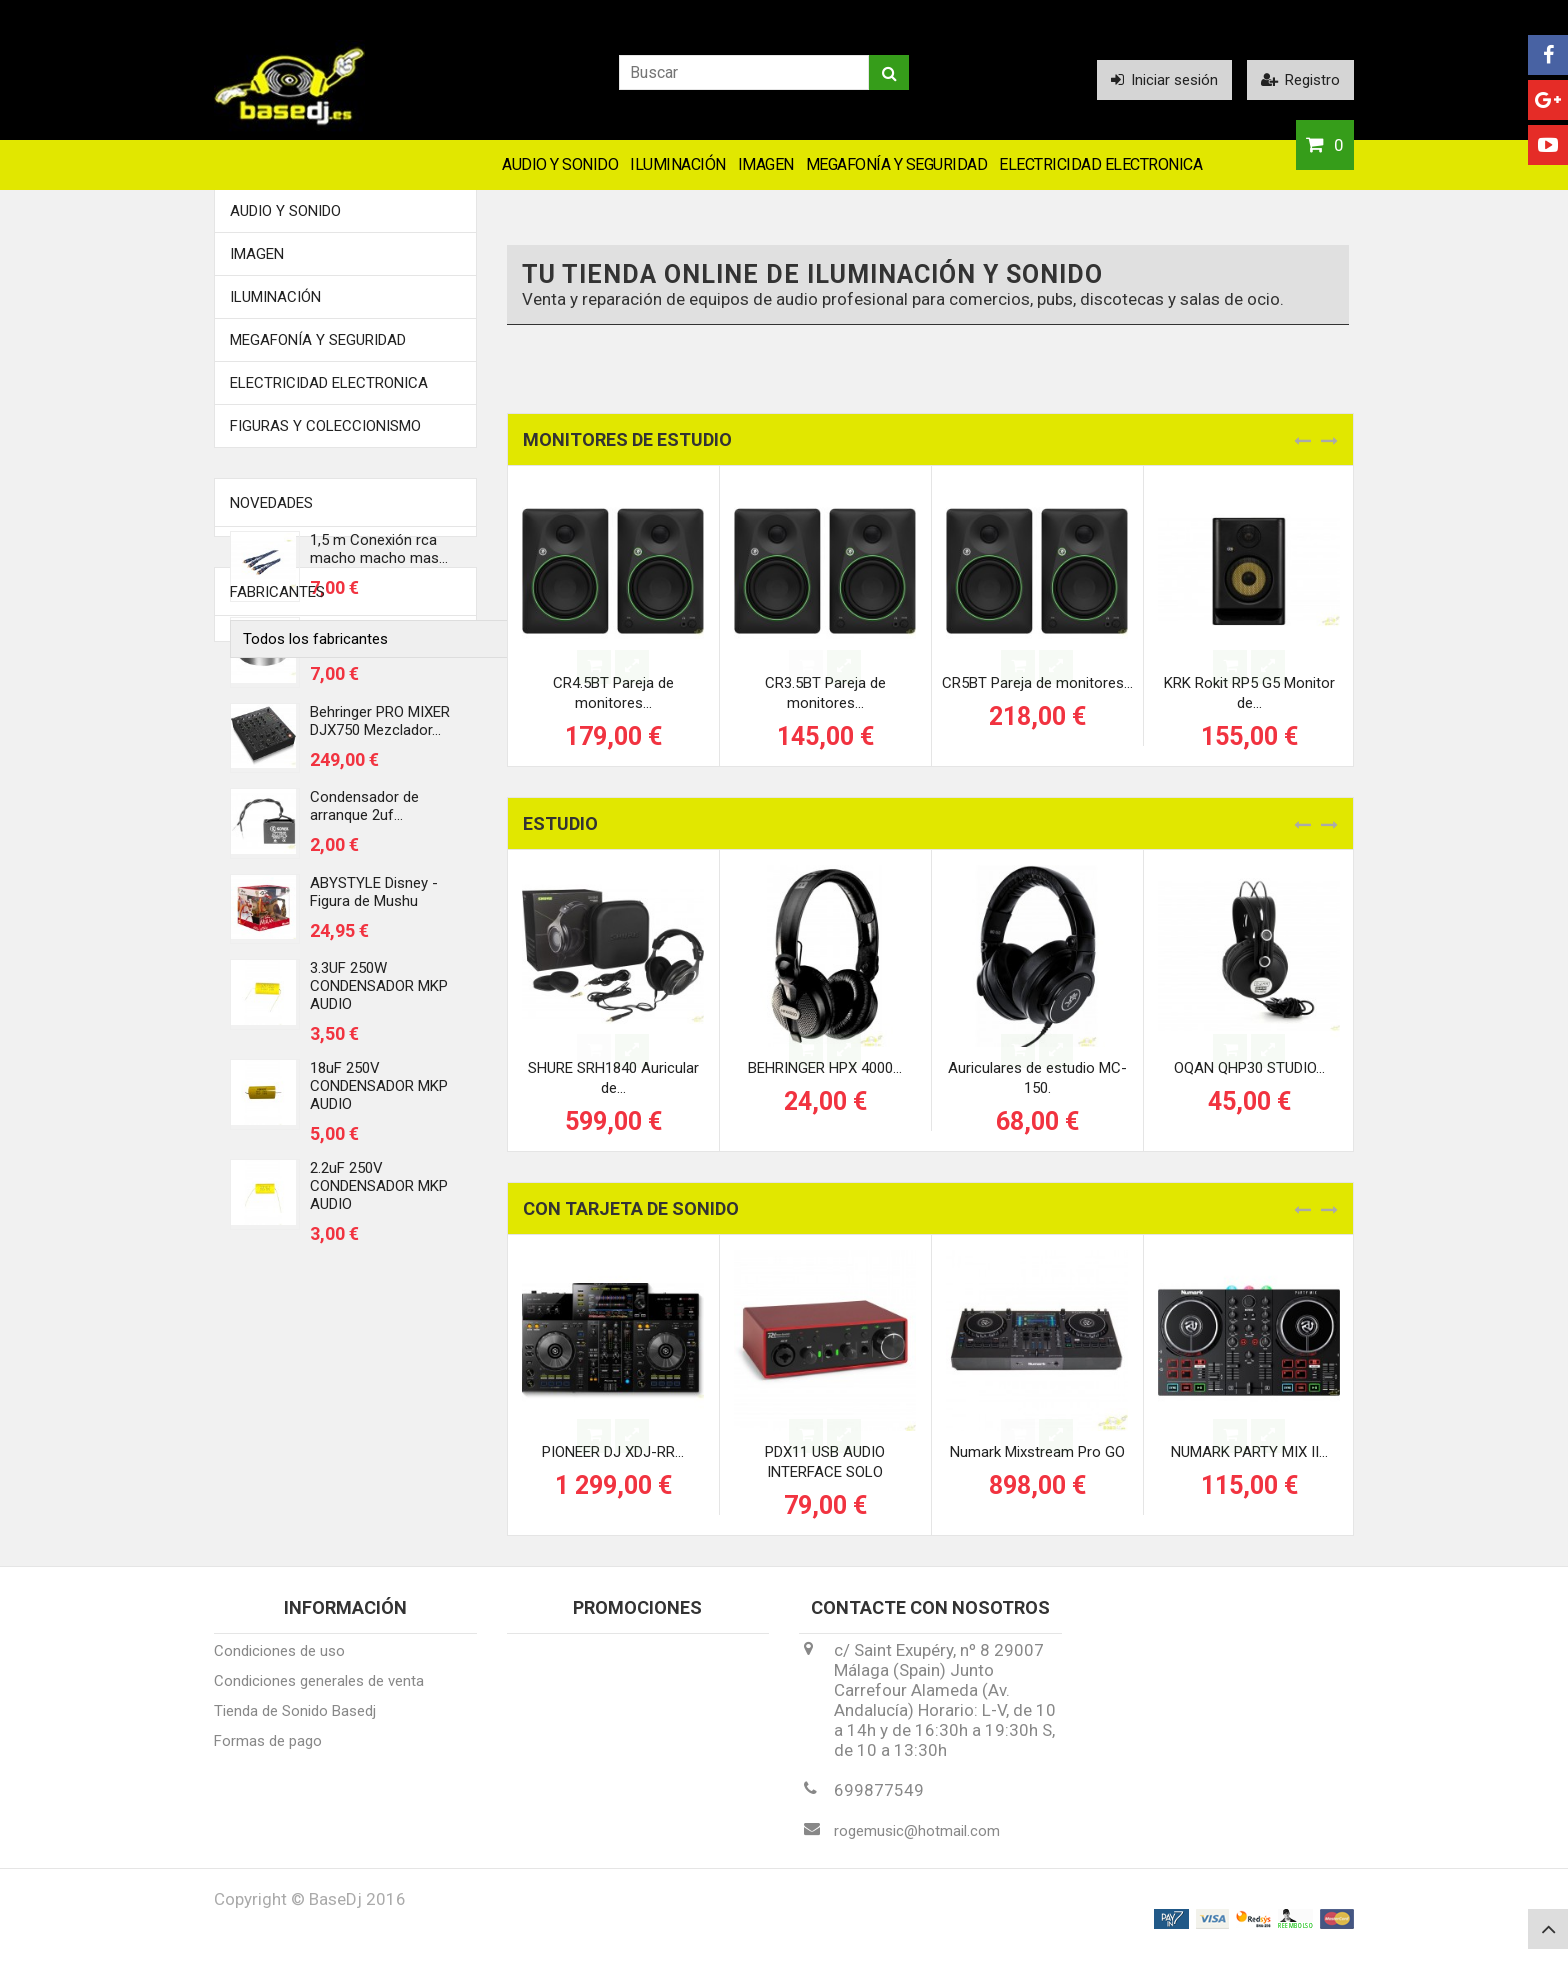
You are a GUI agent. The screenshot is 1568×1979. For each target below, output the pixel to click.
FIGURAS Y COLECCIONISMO (325, 426)
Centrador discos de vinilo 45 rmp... (377, 646)
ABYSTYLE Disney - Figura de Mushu (374, 902)
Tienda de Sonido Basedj (295, 1725)
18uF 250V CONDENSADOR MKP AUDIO (379, 1097)
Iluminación (678, 164)
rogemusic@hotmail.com (917, 1845)
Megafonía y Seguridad (897, 164)
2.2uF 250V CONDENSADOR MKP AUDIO (379, 1197)
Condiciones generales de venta (319, 1695)
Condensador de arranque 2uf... (364, 817)
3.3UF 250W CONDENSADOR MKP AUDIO (379, 997)
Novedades (271, 503)
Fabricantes (277, 1326)
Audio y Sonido (560, 164)
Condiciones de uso (279, 1665)
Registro (1300, 80)
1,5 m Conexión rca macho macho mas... (379, 560)
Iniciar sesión (1164, 80)
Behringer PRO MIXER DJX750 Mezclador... (380, 731)
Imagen (766, 164)
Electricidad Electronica (1100, 164)
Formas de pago (268, 1755)
